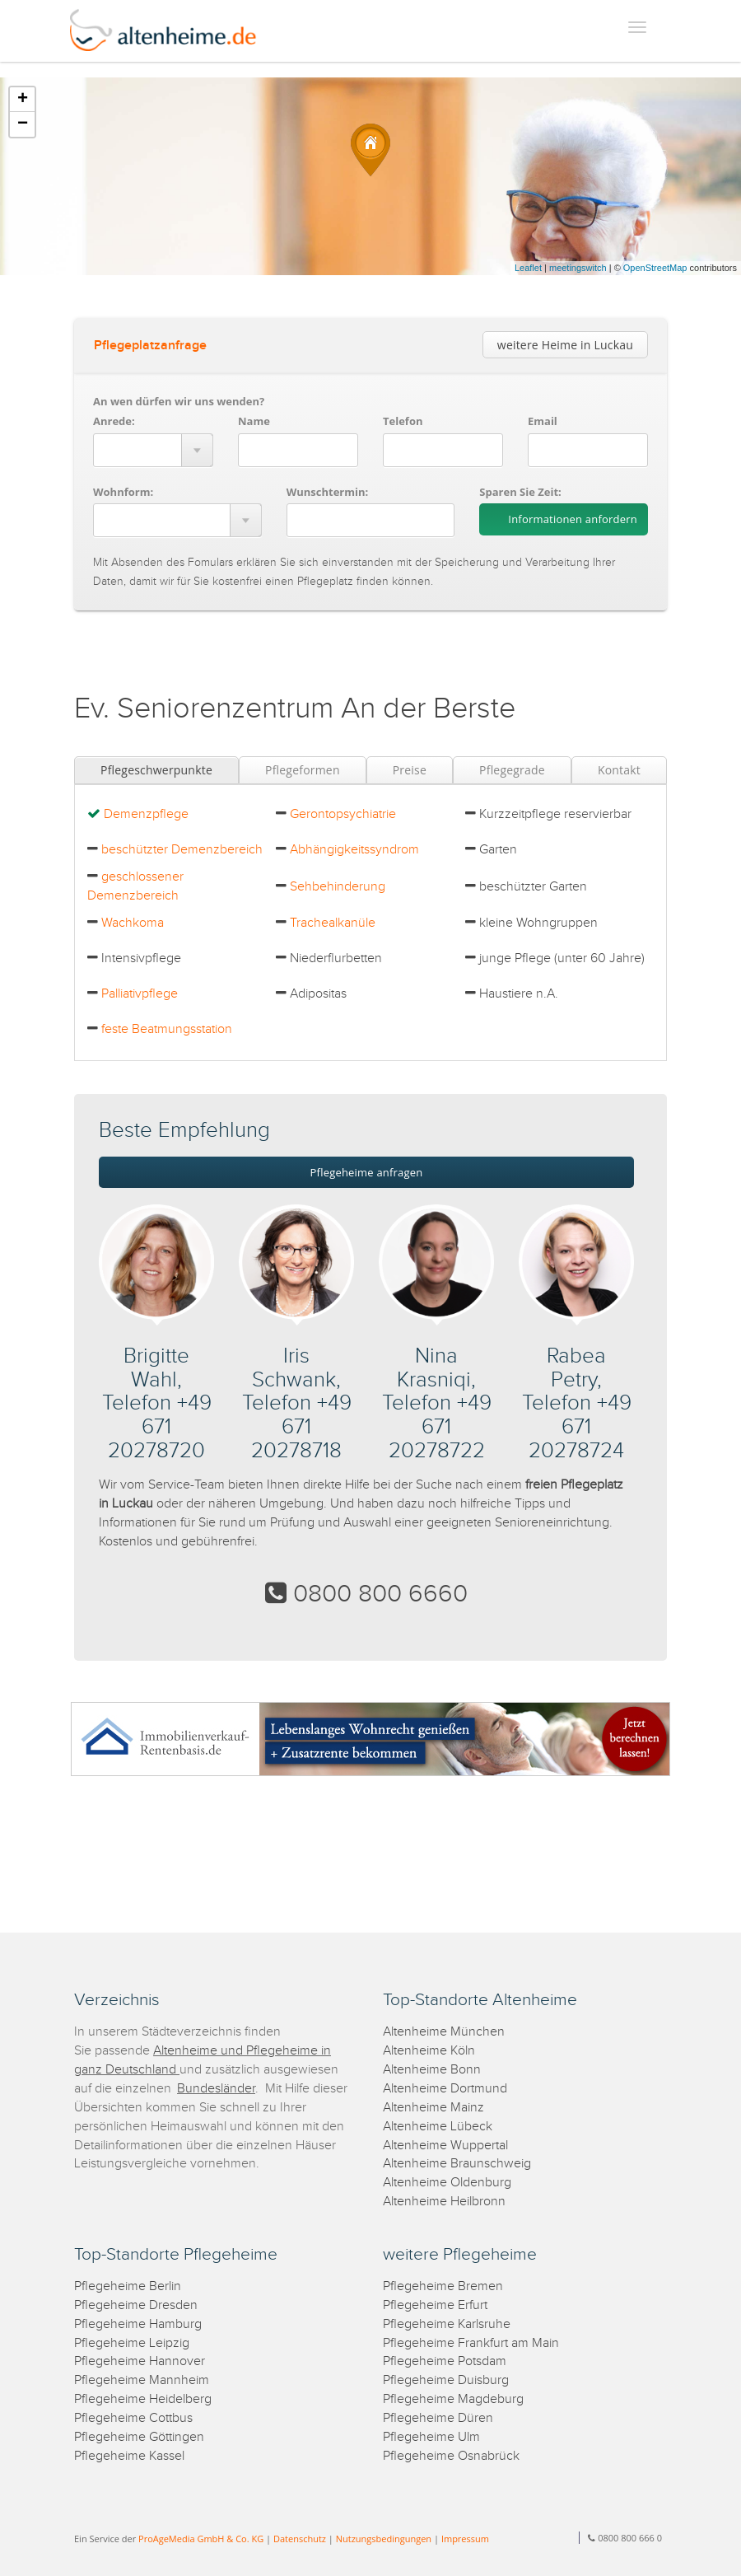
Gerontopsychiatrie (343, 814)
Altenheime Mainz (433, 2107)
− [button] (22, 124)
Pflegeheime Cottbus (133, 2418)
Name (254, 421)
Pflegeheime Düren (438, 2418)
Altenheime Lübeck (437, 2126)
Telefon (402, 421)
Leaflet (528, 268)
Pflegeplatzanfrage (150, 345)
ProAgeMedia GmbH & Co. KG (200, 2538)
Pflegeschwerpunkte (156, 770)
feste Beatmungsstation (166, 1029)
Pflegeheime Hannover (139, 2361)
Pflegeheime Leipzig (131, 2343)
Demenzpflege (146, 814)
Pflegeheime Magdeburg (453, 2399)
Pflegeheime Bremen (443, 2286)
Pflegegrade (512, 770)
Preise (409, 770)
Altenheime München (444, 2032)
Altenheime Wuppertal (445, 2145)
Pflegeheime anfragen (366, 1172)
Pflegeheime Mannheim (141, 2380)
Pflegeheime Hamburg (138, 2324)
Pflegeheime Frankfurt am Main (471, 2343)
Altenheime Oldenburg (447, 2182)
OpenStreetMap (655, 268)
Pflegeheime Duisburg (446, 2380)
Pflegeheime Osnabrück (451, 2456)
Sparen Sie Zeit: (520, 491)
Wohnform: (123, 491)
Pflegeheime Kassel (129, 2456)
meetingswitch (578, 268)
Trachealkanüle (332, 923)
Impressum (465, 2538)
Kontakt (619, 770)
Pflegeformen (302, 770)
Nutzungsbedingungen (383, 2538)
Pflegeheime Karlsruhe (446, 2324)
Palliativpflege (139, 994)
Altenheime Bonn (432, 2070)
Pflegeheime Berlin (127, 2286)
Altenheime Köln (429, 2051)
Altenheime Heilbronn (444, 2201)
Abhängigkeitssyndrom (354, 850)
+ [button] (22, 99)
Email (542, 421)
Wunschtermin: (328, 491)
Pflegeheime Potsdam (444, 2361)
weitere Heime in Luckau (565, 345)
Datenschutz (299, 2538)
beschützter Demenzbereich (182, 850)
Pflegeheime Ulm (431, 2437)
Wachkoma (132, 923)
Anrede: (114, 421)
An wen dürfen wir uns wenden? (178, 401)
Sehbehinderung (337, 887)
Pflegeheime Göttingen (139, 2437)
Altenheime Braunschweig (457, 2164)
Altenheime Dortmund (445, 2089)
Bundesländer (216, 2089)
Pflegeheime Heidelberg (143, 2399)
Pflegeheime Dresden (136, 2305)
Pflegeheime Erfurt (435, 2305)
